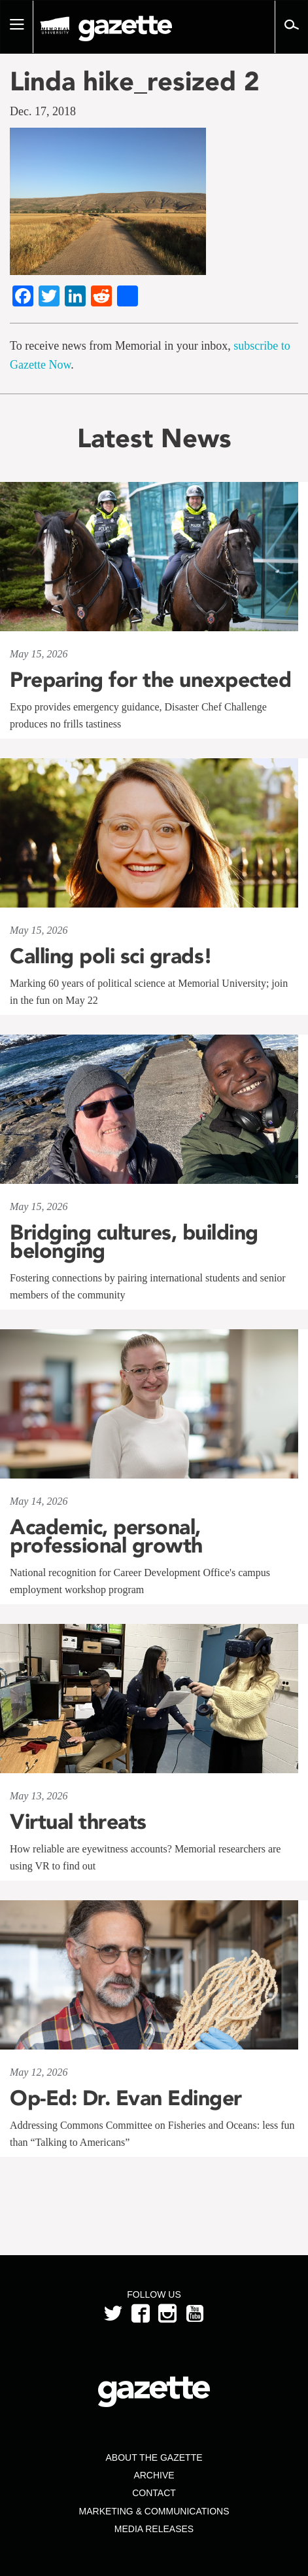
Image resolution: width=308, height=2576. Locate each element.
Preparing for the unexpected (150, 680)
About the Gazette (153, 2457)
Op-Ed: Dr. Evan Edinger (126, 2098)
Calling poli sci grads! (111, 956)
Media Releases (154, 2529)
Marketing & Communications (154, 2511)
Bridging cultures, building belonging (134, 1241)
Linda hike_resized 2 (135, 81)
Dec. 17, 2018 (43, 111)
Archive (153, 2475)
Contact (154, 2493)
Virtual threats (78, 1821)
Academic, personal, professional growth (106, 1536)
